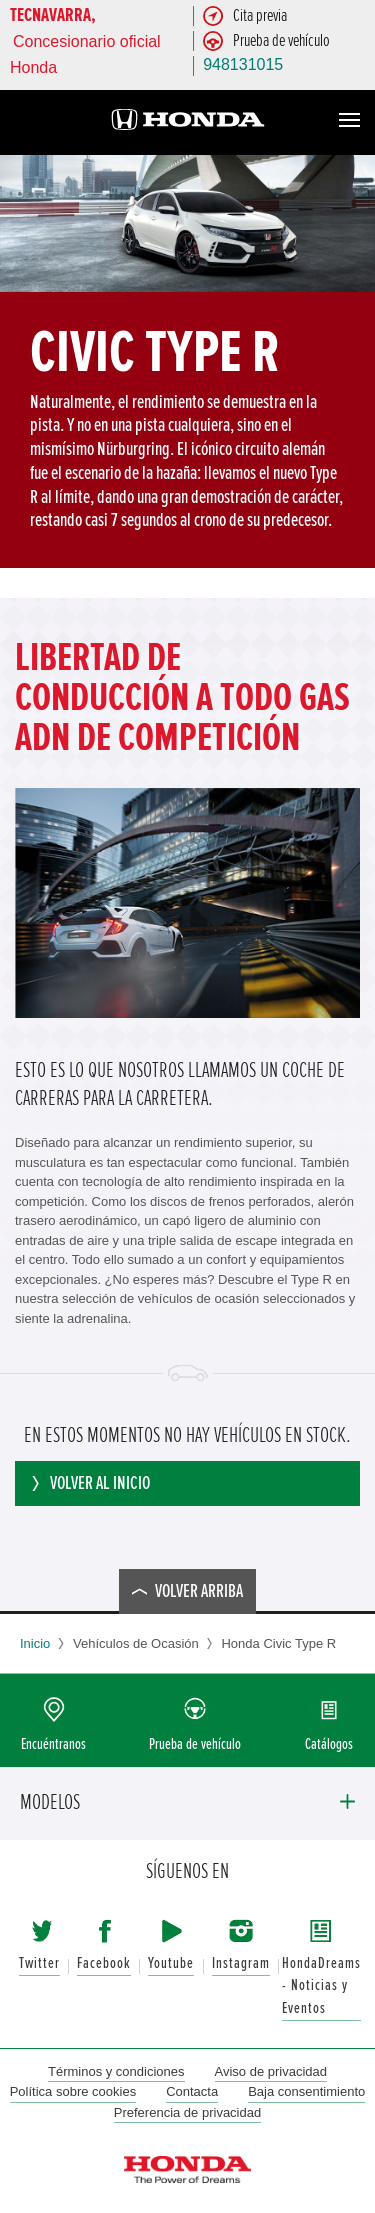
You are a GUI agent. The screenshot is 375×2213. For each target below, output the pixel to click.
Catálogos (329, 1744)
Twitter (39, 1963)
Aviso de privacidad (271, 2071)
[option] (187, 361)
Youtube (171, 1963)
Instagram (241, 1963)
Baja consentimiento (306, 2091)
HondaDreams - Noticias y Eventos (321, 1986)
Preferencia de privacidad (187, 2112)
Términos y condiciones (116, 2071)
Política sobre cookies (73, 2091)
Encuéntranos (53, 1744)
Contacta (192, 2091)
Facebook (104, 1963)
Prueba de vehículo (195, 1744)
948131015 (243, 64)
